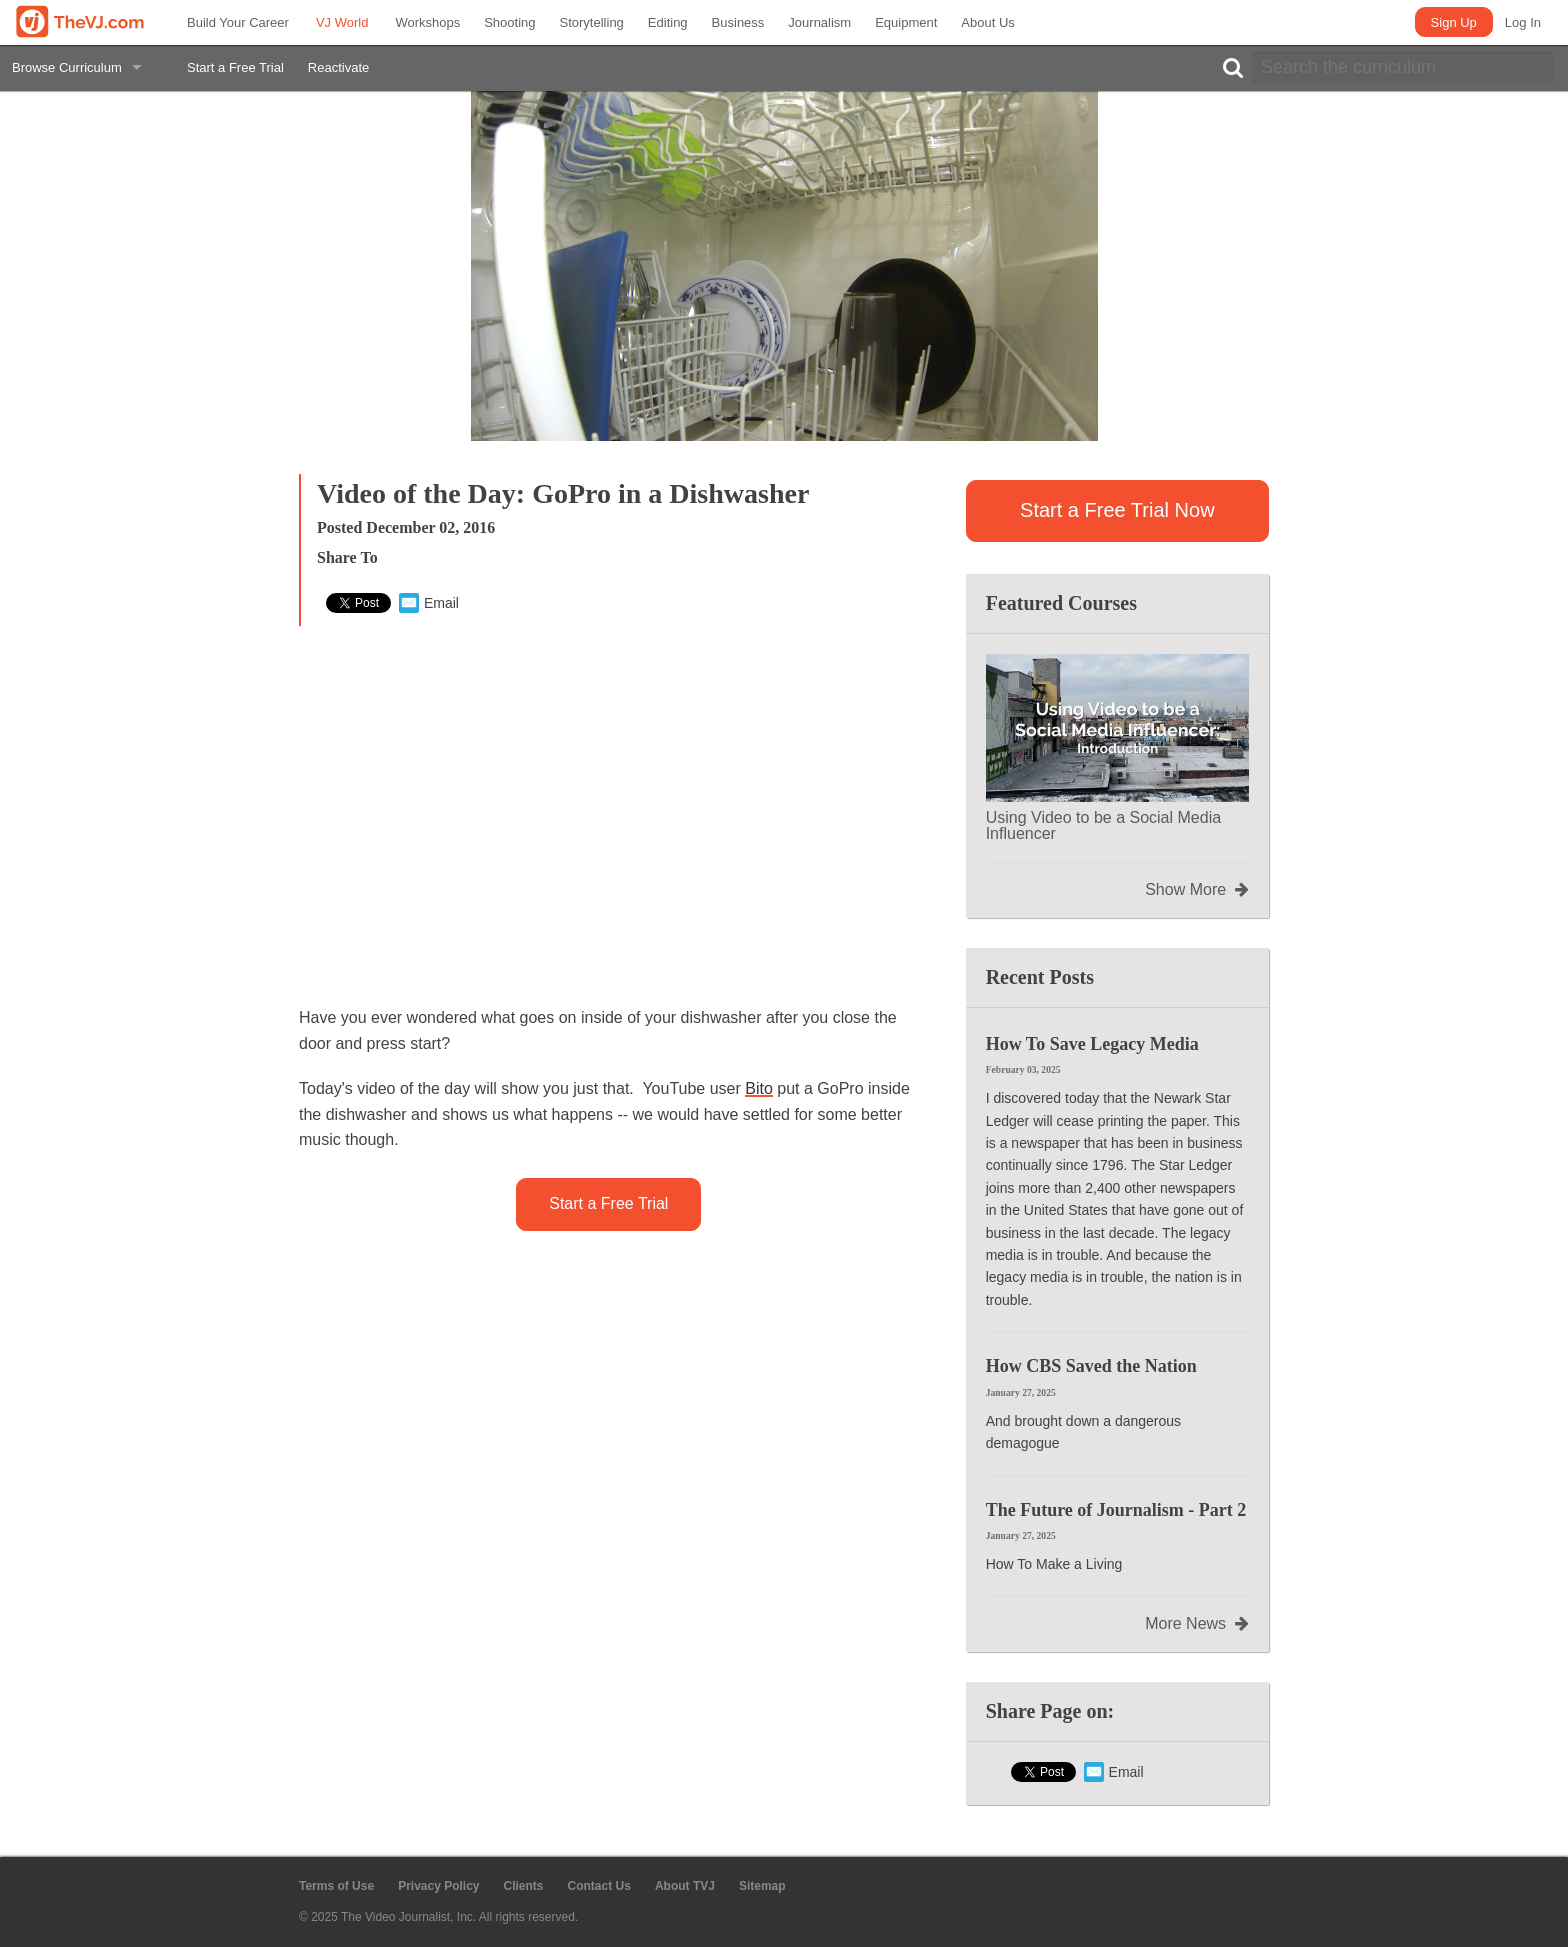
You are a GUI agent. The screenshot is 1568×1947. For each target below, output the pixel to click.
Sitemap (762, 1886)
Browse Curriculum (67, 67)
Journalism (819, 22)
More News (1197, 1624)
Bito (759, 1088)
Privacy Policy (438, 1886)
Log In (1523, 22)
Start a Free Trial (235, 67)
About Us (987, 22)
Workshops (427, 22)
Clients (524, 1886)
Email (429, 603)
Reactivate (338, 67)
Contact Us (599, 1886)
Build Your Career (238, 22)
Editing (668, 22)
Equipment (906, 22)
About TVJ (685, 1886)
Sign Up (1454, 22)
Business (738, 22)
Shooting (509, 22)
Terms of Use (336, 1886)
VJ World (342, 22)
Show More (1197, 889)
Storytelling (592, 22)
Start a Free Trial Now (1117, 510)
